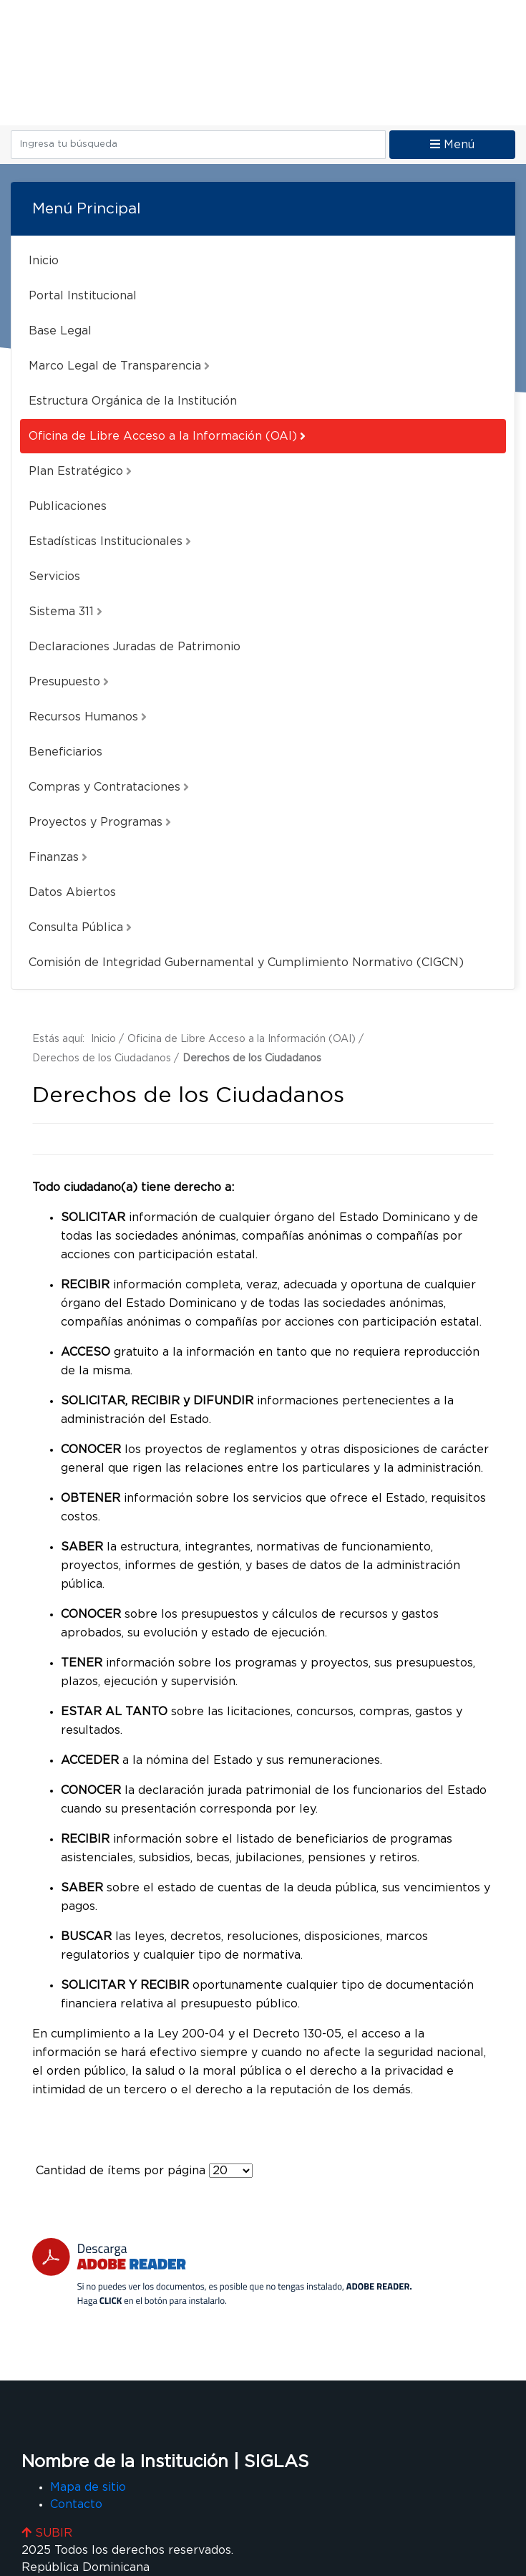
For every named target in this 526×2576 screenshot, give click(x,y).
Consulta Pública (80, 927)
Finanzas (58, 857)
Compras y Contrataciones (109, 787)
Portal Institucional (83, 296)
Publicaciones (68, 506)
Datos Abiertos (72, 892)
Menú (452, 144)
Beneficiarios (65, 752)
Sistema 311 (65, 611)
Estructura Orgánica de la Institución (133, 401)
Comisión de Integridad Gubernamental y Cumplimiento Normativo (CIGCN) (246, 962)
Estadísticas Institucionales (110, 541)
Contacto (76, 2504)
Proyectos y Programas (100, 822)
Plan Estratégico (80, 471)
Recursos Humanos (88, 717)
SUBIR (46, 2533)
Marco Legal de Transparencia (119, 366)
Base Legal (60, 331)
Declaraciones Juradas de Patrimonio (134, 646)
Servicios (54, 576)
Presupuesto (69, 682)
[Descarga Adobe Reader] (221, 2272)
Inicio (44, 260)
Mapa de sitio (88, 2487)
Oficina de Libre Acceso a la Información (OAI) (167, 436)
